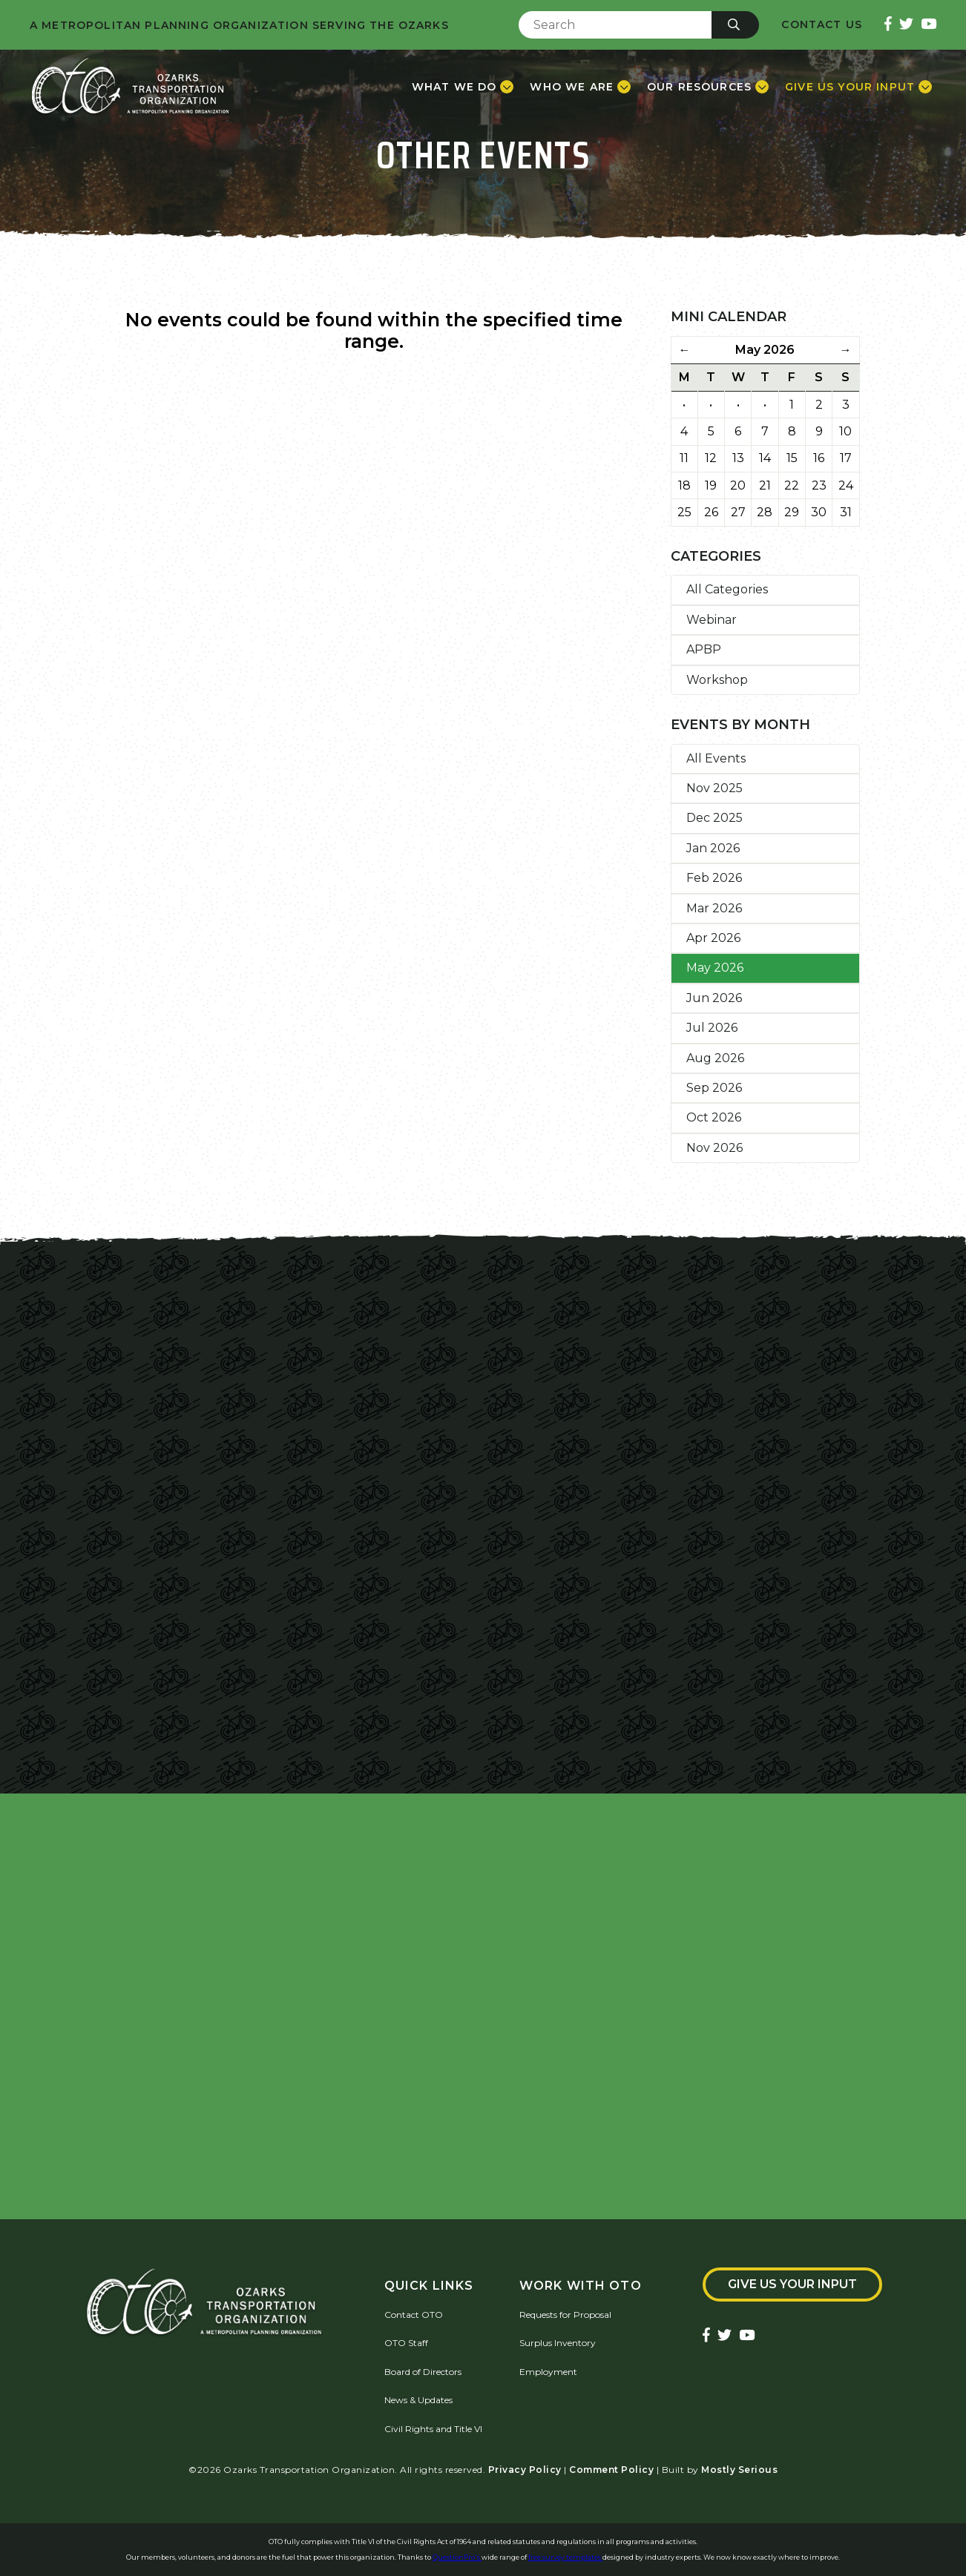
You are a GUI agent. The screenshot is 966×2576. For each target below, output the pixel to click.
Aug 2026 (715, 1058)
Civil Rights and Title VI (433, 2428)
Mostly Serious (739, 2469)
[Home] (130, 86)
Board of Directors (422, 2371)
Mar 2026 (714, 908)
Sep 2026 (714, 1088)
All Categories (727, 589)
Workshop (717, 680)
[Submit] (735, 25)
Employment (548, 2371)
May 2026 (714, 968)
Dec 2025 (714, 818)
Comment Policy (611, 2469)
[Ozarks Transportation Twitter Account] (906, 24)
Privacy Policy (525, 2469)
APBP (703, 649)
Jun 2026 (714, 998)
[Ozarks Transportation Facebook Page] (888, 24)
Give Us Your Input (792, 2284)
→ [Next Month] (846, 350)
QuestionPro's (457, 2557)
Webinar (711, 620)
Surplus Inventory (557, 2342)
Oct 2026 (713, 1117)
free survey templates (565, 2557)
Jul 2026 (711, 1028)
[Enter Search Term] (615, 25)
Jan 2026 (713, 848)
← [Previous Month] (684, 350)
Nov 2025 (714, 788)
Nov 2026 (714, 1148)
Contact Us (821, 25)
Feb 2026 (714, 878)
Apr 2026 (713, 938)
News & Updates (418, 2399)
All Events (716, 758)
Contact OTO (413, 2314)
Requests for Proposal (565, 2314)
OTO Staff (406, 2342)
